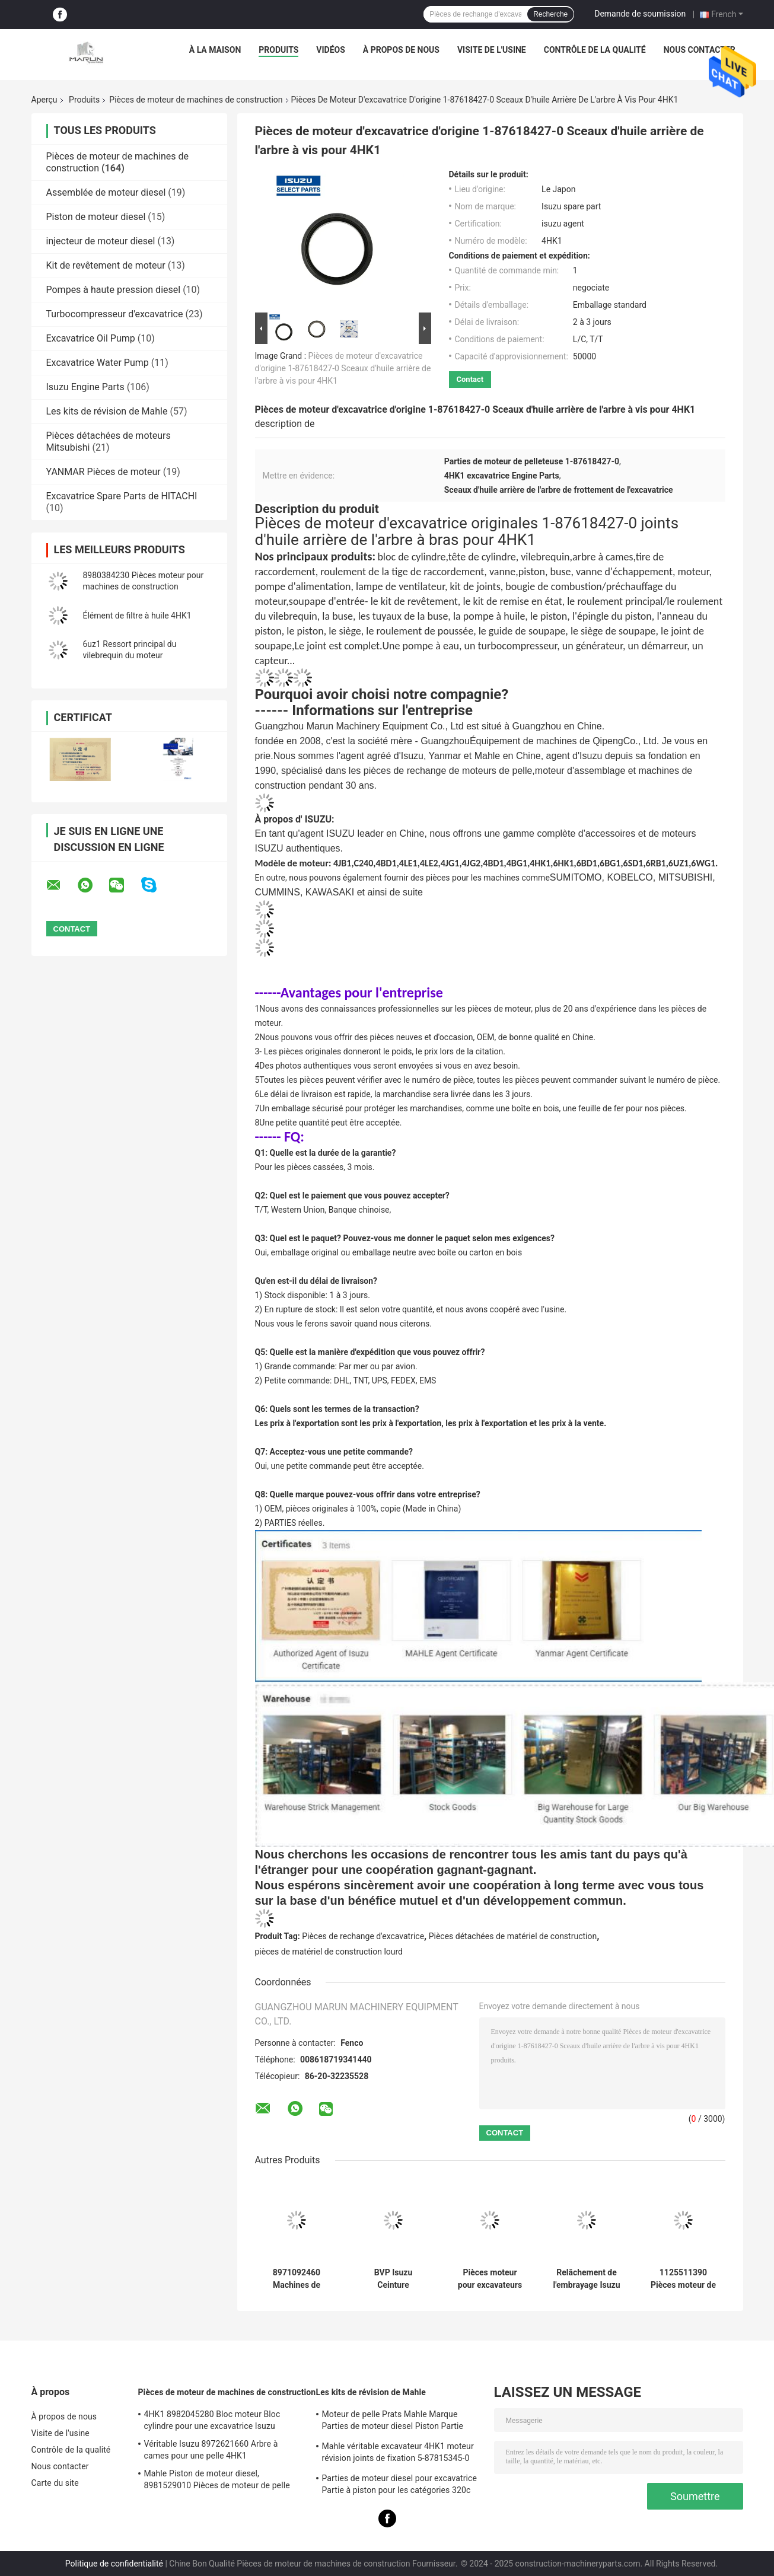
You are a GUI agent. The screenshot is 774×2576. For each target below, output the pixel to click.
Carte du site (55, 2483)
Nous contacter (699, 50)
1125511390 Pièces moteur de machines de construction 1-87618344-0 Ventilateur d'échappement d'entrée (683, 2279)
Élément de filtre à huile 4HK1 (137, 615)
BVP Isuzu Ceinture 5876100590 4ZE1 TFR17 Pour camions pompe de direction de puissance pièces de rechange (393, 2279)
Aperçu (44, 99)
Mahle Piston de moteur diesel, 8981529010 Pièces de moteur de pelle (217, 2479)
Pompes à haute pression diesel (113, 289)
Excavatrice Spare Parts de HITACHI (122, 496)
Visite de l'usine (491, 50)
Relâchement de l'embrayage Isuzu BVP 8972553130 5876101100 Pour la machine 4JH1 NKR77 (586, 2279)
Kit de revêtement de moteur (105, 265)
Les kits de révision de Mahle (107, 411)
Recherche (550, 14)
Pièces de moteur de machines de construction (195, 99)
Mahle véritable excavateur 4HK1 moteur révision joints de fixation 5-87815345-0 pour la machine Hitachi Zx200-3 (398, 2453)
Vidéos (330, 50)
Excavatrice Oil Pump (90, 338)
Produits (278, 50)
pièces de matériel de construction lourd (329, 1951)
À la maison (215, 50)
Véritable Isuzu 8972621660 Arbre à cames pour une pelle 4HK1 (211, 2449)
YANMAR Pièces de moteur (103, 471)
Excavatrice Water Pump (97, 362)
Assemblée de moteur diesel (106, 192)
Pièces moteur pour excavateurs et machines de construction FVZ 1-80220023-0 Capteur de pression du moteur (490, 2279)
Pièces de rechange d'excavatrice (363, 1936)
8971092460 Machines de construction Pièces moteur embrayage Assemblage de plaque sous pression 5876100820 (296, 2279)
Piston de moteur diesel (96, 216)
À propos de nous (401, 50)
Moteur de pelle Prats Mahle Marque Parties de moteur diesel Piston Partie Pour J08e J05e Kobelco (393, 2421)
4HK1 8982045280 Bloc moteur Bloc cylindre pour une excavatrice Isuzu (212, 2420)
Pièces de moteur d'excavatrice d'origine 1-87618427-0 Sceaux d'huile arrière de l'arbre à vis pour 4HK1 (343, 368)
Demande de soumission (640, 13)
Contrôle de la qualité (595, 50)
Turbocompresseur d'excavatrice (114, 314)
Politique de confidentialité (114, 2563)
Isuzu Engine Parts (85, 387)
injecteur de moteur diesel (100, 241)
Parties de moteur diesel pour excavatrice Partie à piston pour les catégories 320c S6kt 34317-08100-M (399, 2485)
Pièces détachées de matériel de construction (513, 1936)
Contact (470, 379)
